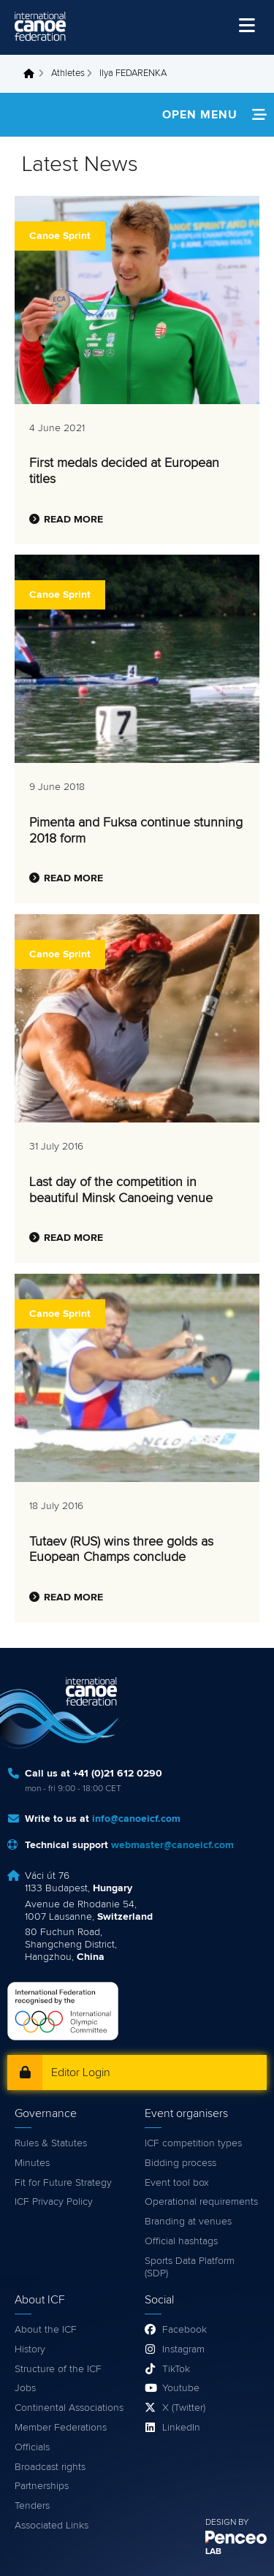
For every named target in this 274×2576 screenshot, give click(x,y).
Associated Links (51, 2525)
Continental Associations (69, 2408)
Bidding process (180, 2163)
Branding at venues (188, 2221)
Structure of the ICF (58, 2369)
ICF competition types (193, 2143)
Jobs (25, 2388)
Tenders (32, 2506)
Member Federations (61, 2428)
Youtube (180, 2388)
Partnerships (42, 2486)
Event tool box (177, 2183)
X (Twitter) (183, 2408)
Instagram (183, 2349)
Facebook (184, 2330)
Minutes (32, 2163)
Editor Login (80, 2072)
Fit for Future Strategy (63, 2183)
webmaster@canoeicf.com (172, 1845)
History (30, 2349)
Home (33, 74)
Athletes (68, 73)
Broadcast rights (50, 2467)
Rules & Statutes (51, 2143)
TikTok (176, 2369)
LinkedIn (181, 2428)
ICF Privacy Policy (54, 2202)
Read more (73, 519)
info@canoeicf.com (136, 1819)
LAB (213, 2551)
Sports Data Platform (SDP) (190, 2267)
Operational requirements (201, 2202)
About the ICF (46, 2330)
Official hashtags (181, 2241)
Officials (32, 2447)
